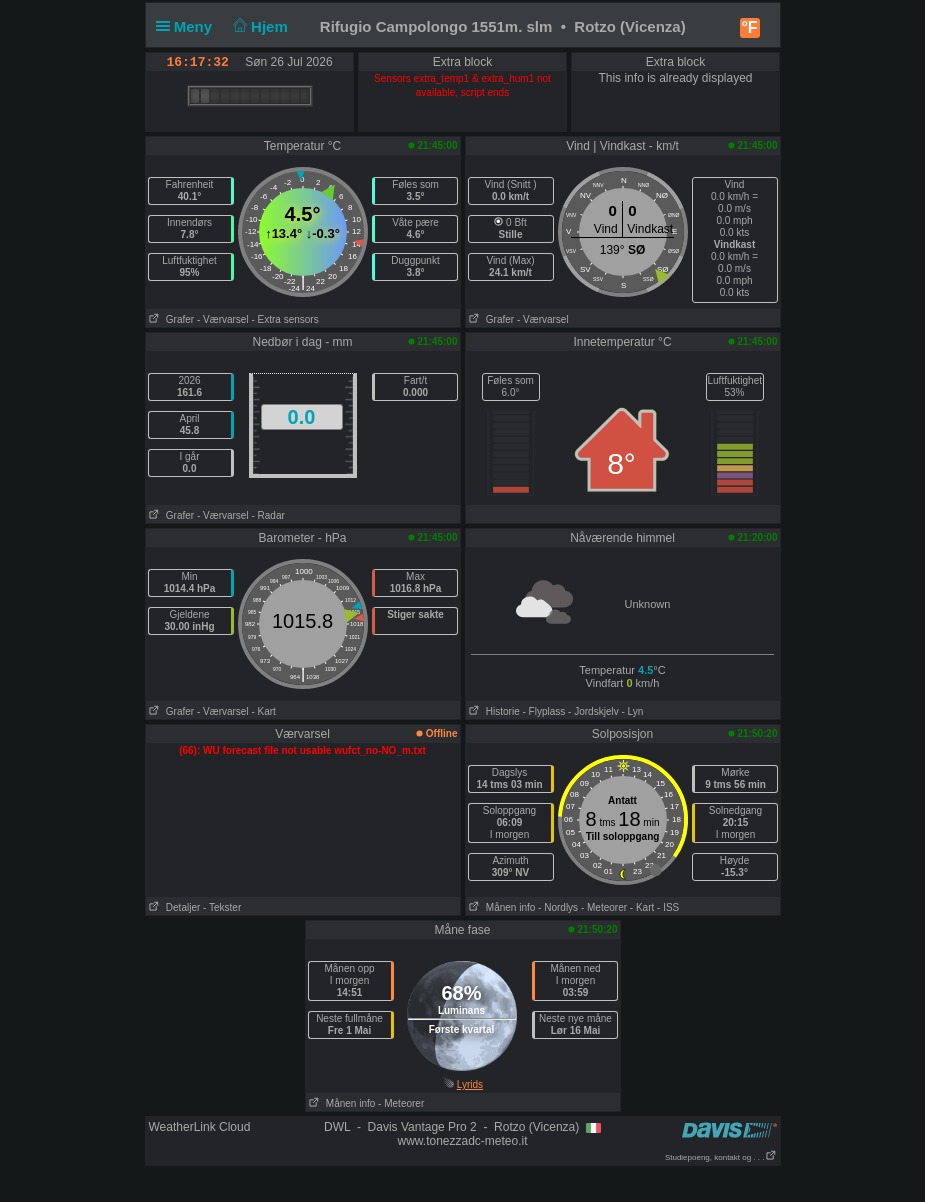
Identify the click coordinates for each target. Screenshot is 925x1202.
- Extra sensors (284, 319)
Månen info (501, 907)
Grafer (170, 319)
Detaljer (173, 907)
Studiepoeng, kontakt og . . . (721, 1157)
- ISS (668, 907)
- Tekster (222, 907)
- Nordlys (558, 907)
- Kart (263, 711)
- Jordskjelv (593, 711)
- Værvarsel (223, 319)
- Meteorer (604, 907)
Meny (188, 26)
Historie (493, 711)
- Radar (267, 515)
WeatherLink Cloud (200, 1127)
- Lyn (632, 711)
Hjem (258, 26)
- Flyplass (544, 711)
